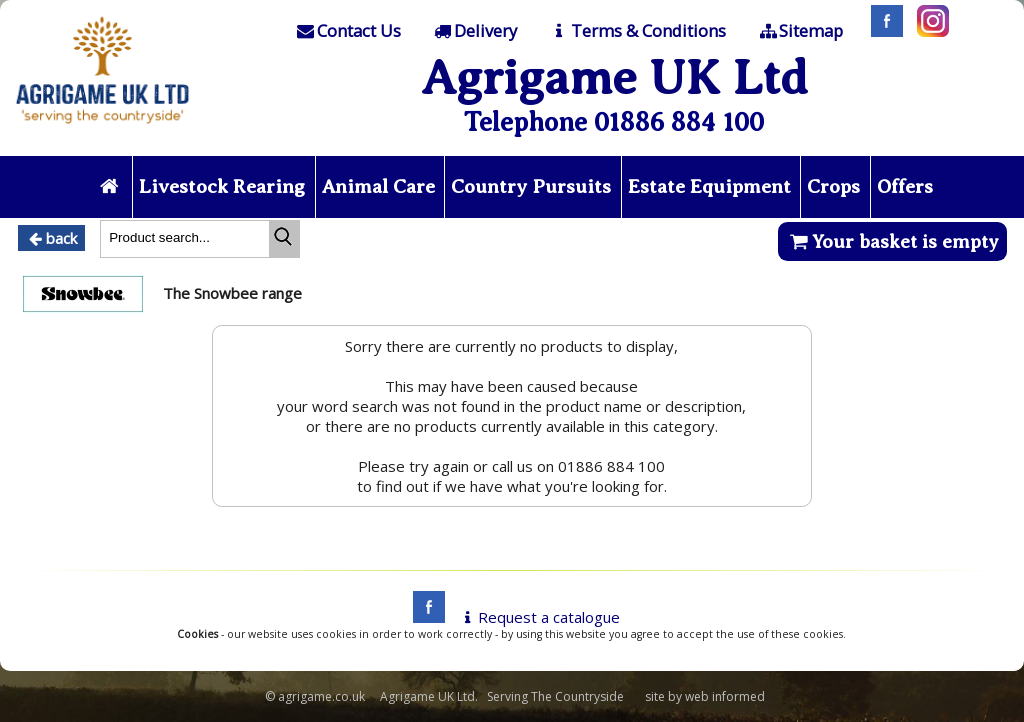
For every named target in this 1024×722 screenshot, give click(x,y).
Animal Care (378, 186)
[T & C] (636, 31)
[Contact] (347, 31)
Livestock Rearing (222, 186)
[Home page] (103, 129)
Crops (833, 186)
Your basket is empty (892, 241)
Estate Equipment (709, 186)
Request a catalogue (538, 617)
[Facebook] (882, 31)
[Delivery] (474, 31)
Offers (905, 186)
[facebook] (424, 617)
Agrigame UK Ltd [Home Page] (614, 77)
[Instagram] (928, 31)
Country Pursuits (531, 186)
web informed (725, 696)
